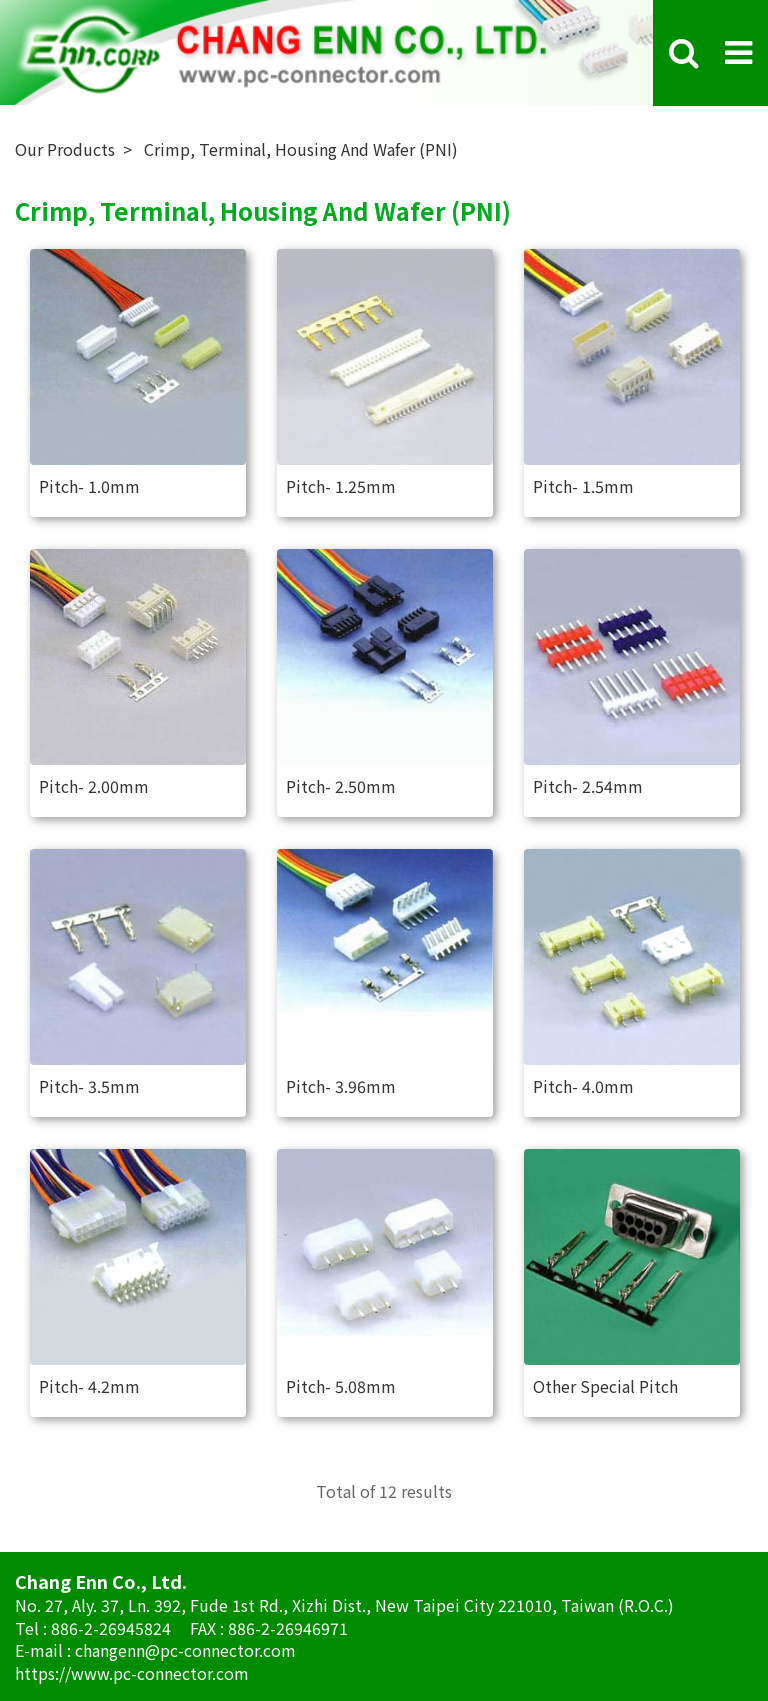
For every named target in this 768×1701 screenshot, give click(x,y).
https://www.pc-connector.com (132, 1673)
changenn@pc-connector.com (185, 1650)
